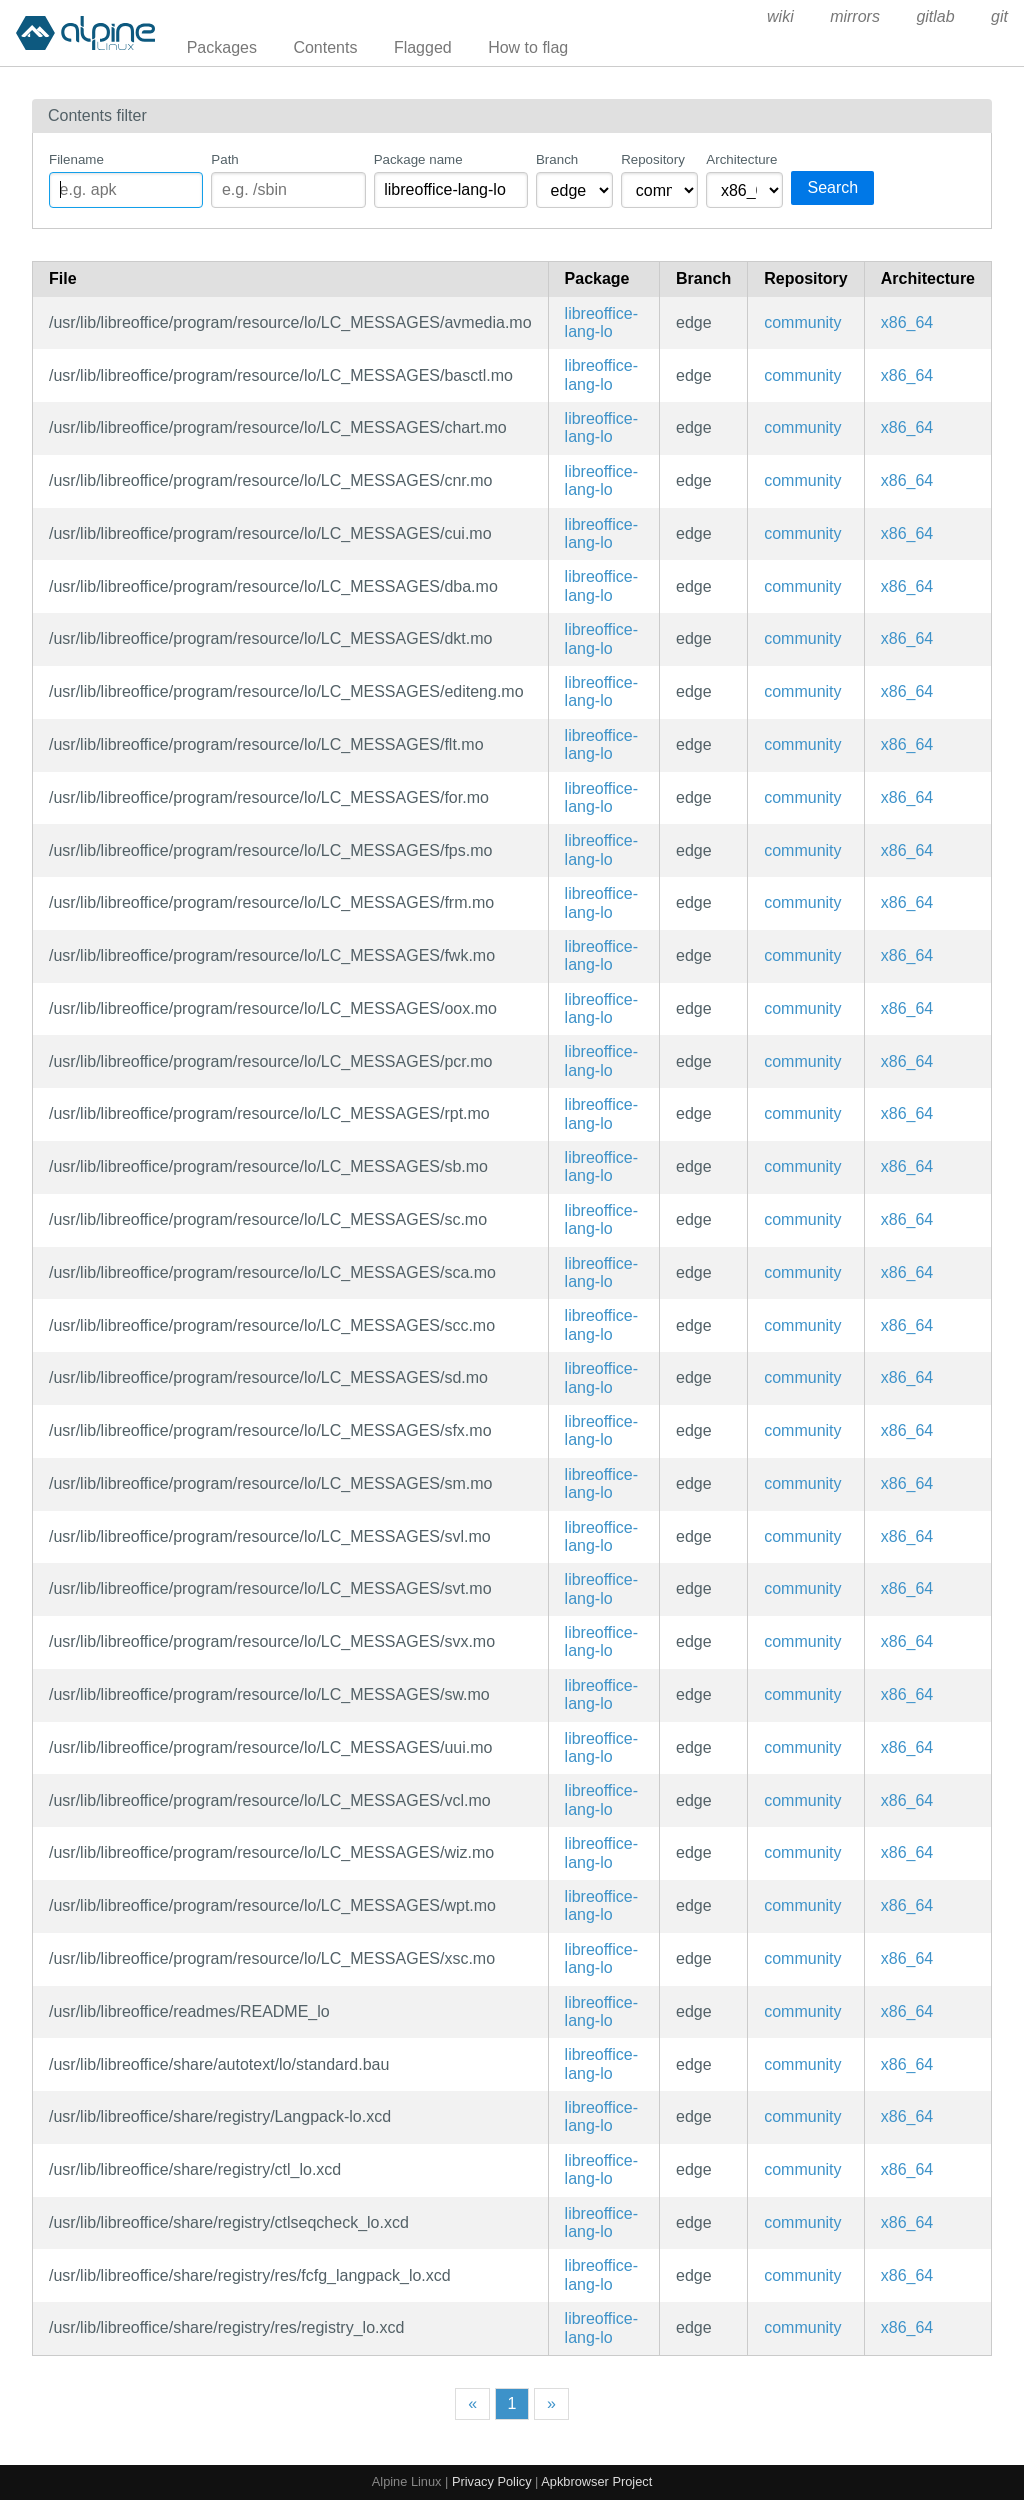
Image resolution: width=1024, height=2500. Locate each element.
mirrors (855, 16)
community (802, 322)
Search (832, 187)
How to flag (528, 47)
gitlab (935, 16)
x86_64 (907, 322)
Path (224, 159)
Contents (325, 47)
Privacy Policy (492, 2481)
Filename (76, 159)
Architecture (741, 159)
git (999, 16)
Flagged (423, 47)
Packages (222, 47)
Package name (418, 159)
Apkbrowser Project (596, 2481)
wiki (780, 16)
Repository (653, 159)
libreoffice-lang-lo (602, 322)
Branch (557, 159)
